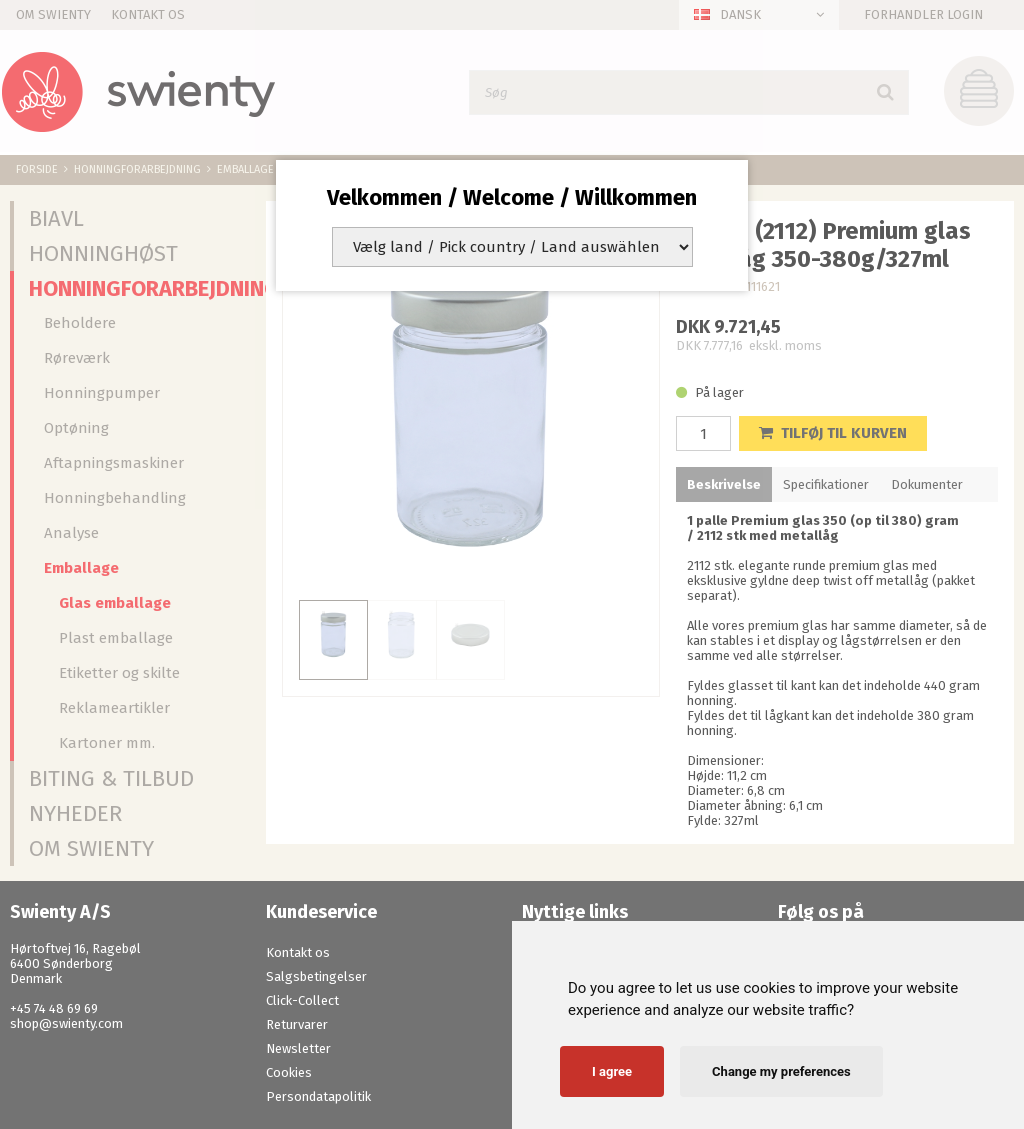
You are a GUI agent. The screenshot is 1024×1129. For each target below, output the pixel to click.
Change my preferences (781, 1071)
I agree (612, 1071)
